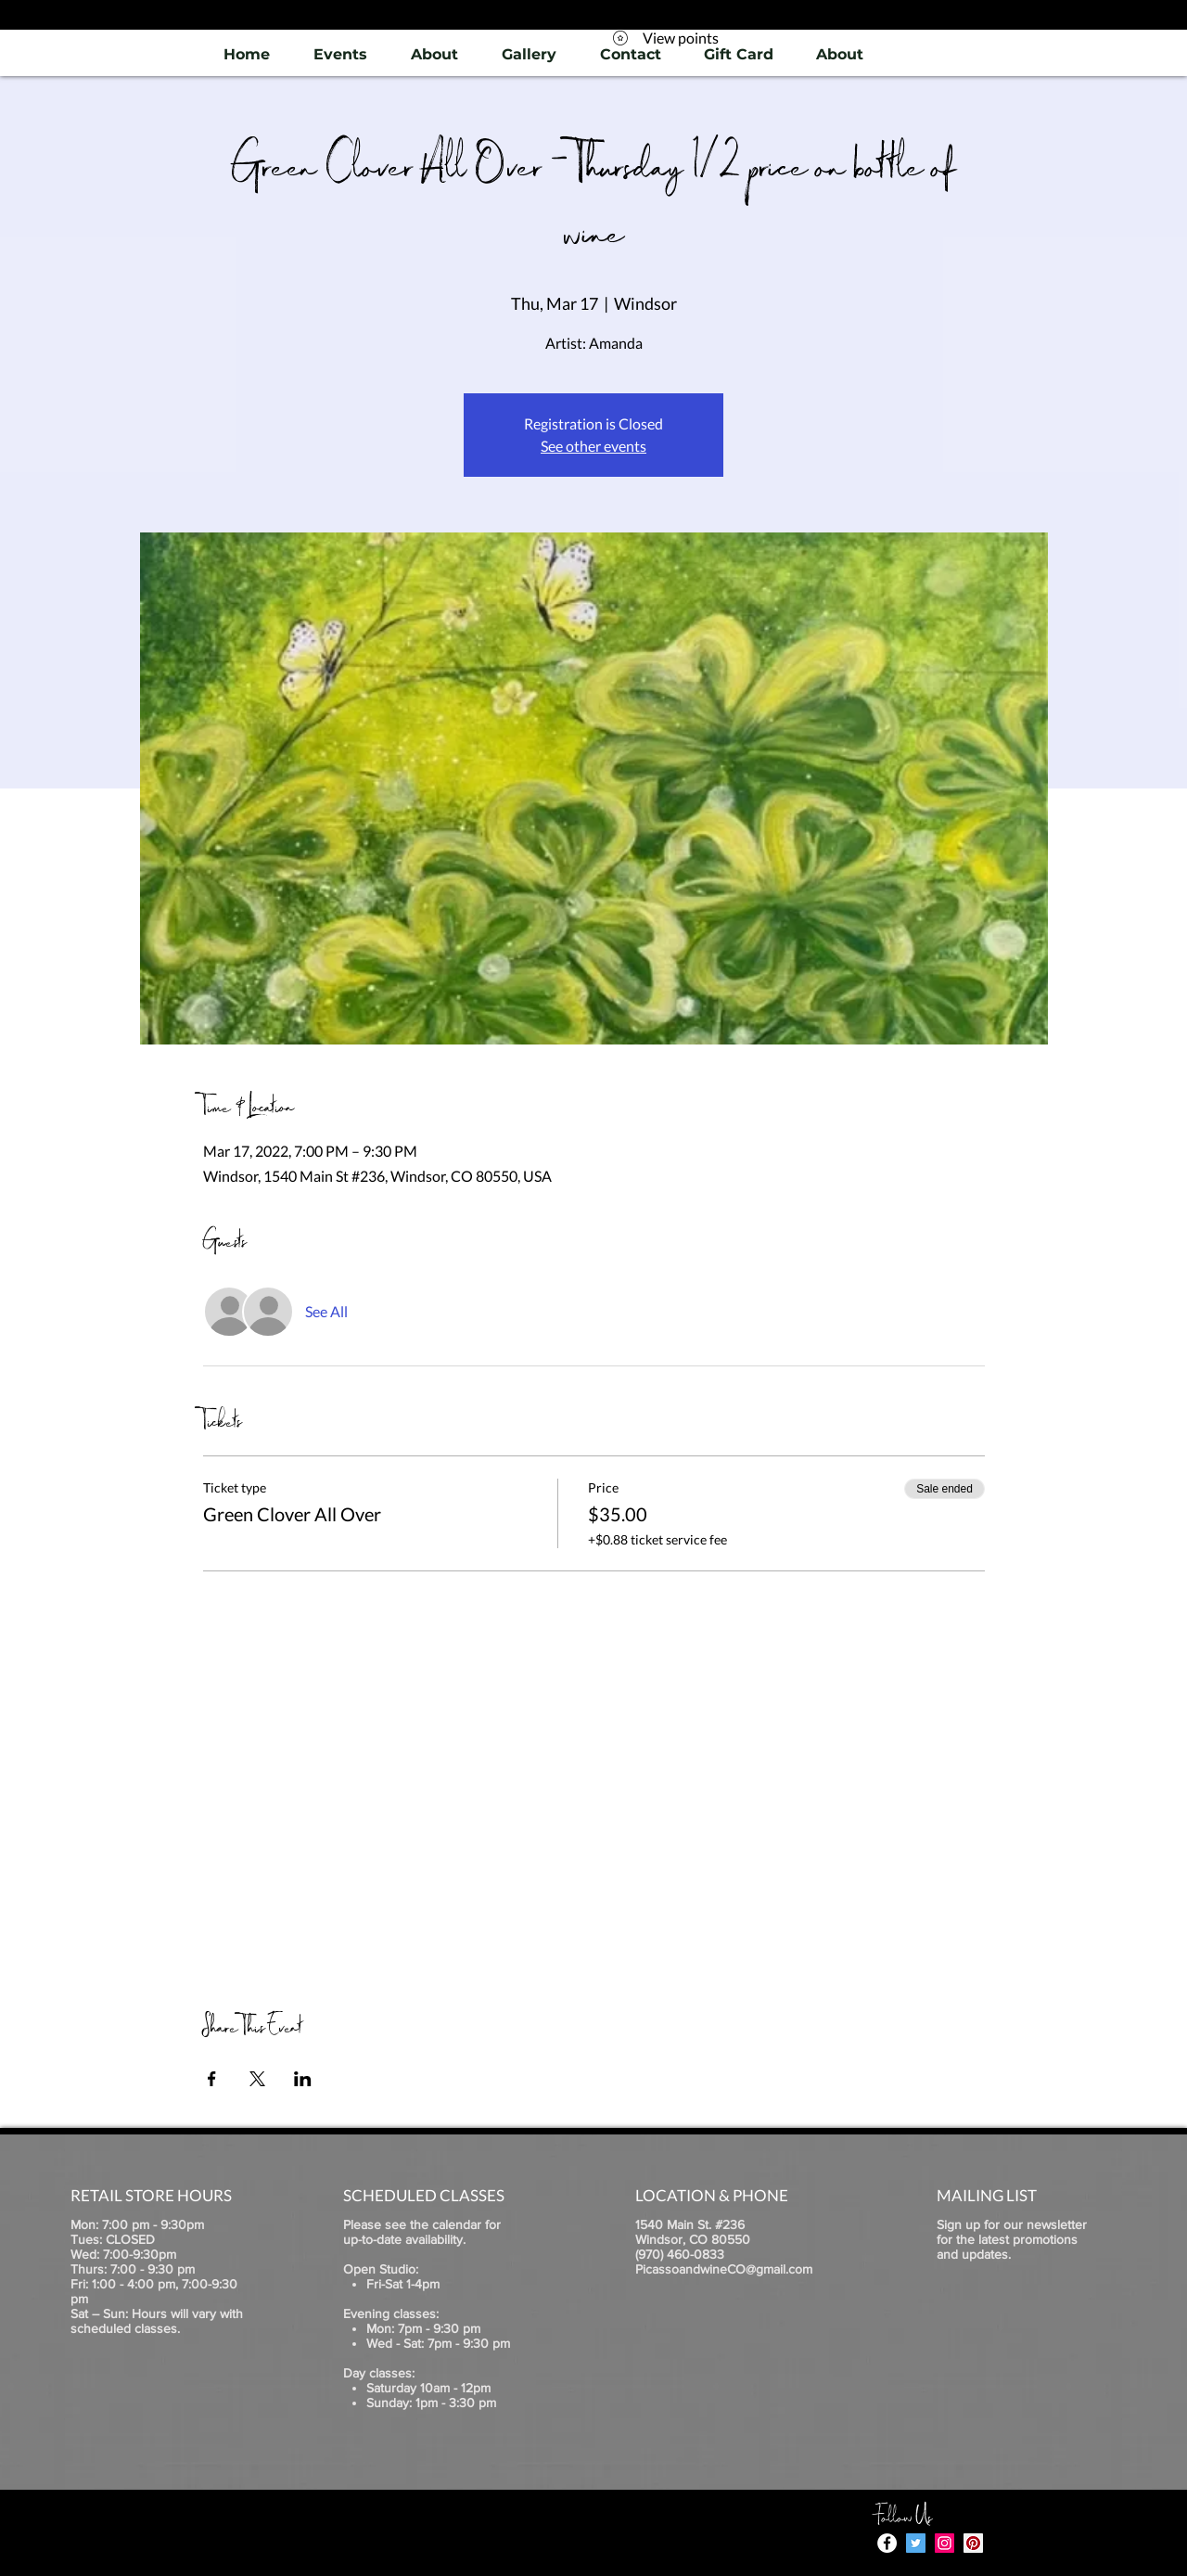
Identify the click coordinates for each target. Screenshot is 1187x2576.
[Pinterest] (973, 2543)
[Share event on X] (257, 2078)
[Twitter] (915, 2543)
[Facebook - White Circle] (887, 2543)
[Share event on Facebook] (212, 2078)
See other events (593, 446)
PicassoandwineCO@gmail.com (723, 2269)
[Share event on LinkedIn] (303, 2078)
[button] (528, 54)
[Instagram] (944, 2543)
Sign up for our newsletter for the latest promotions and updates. (1012, 2239)
